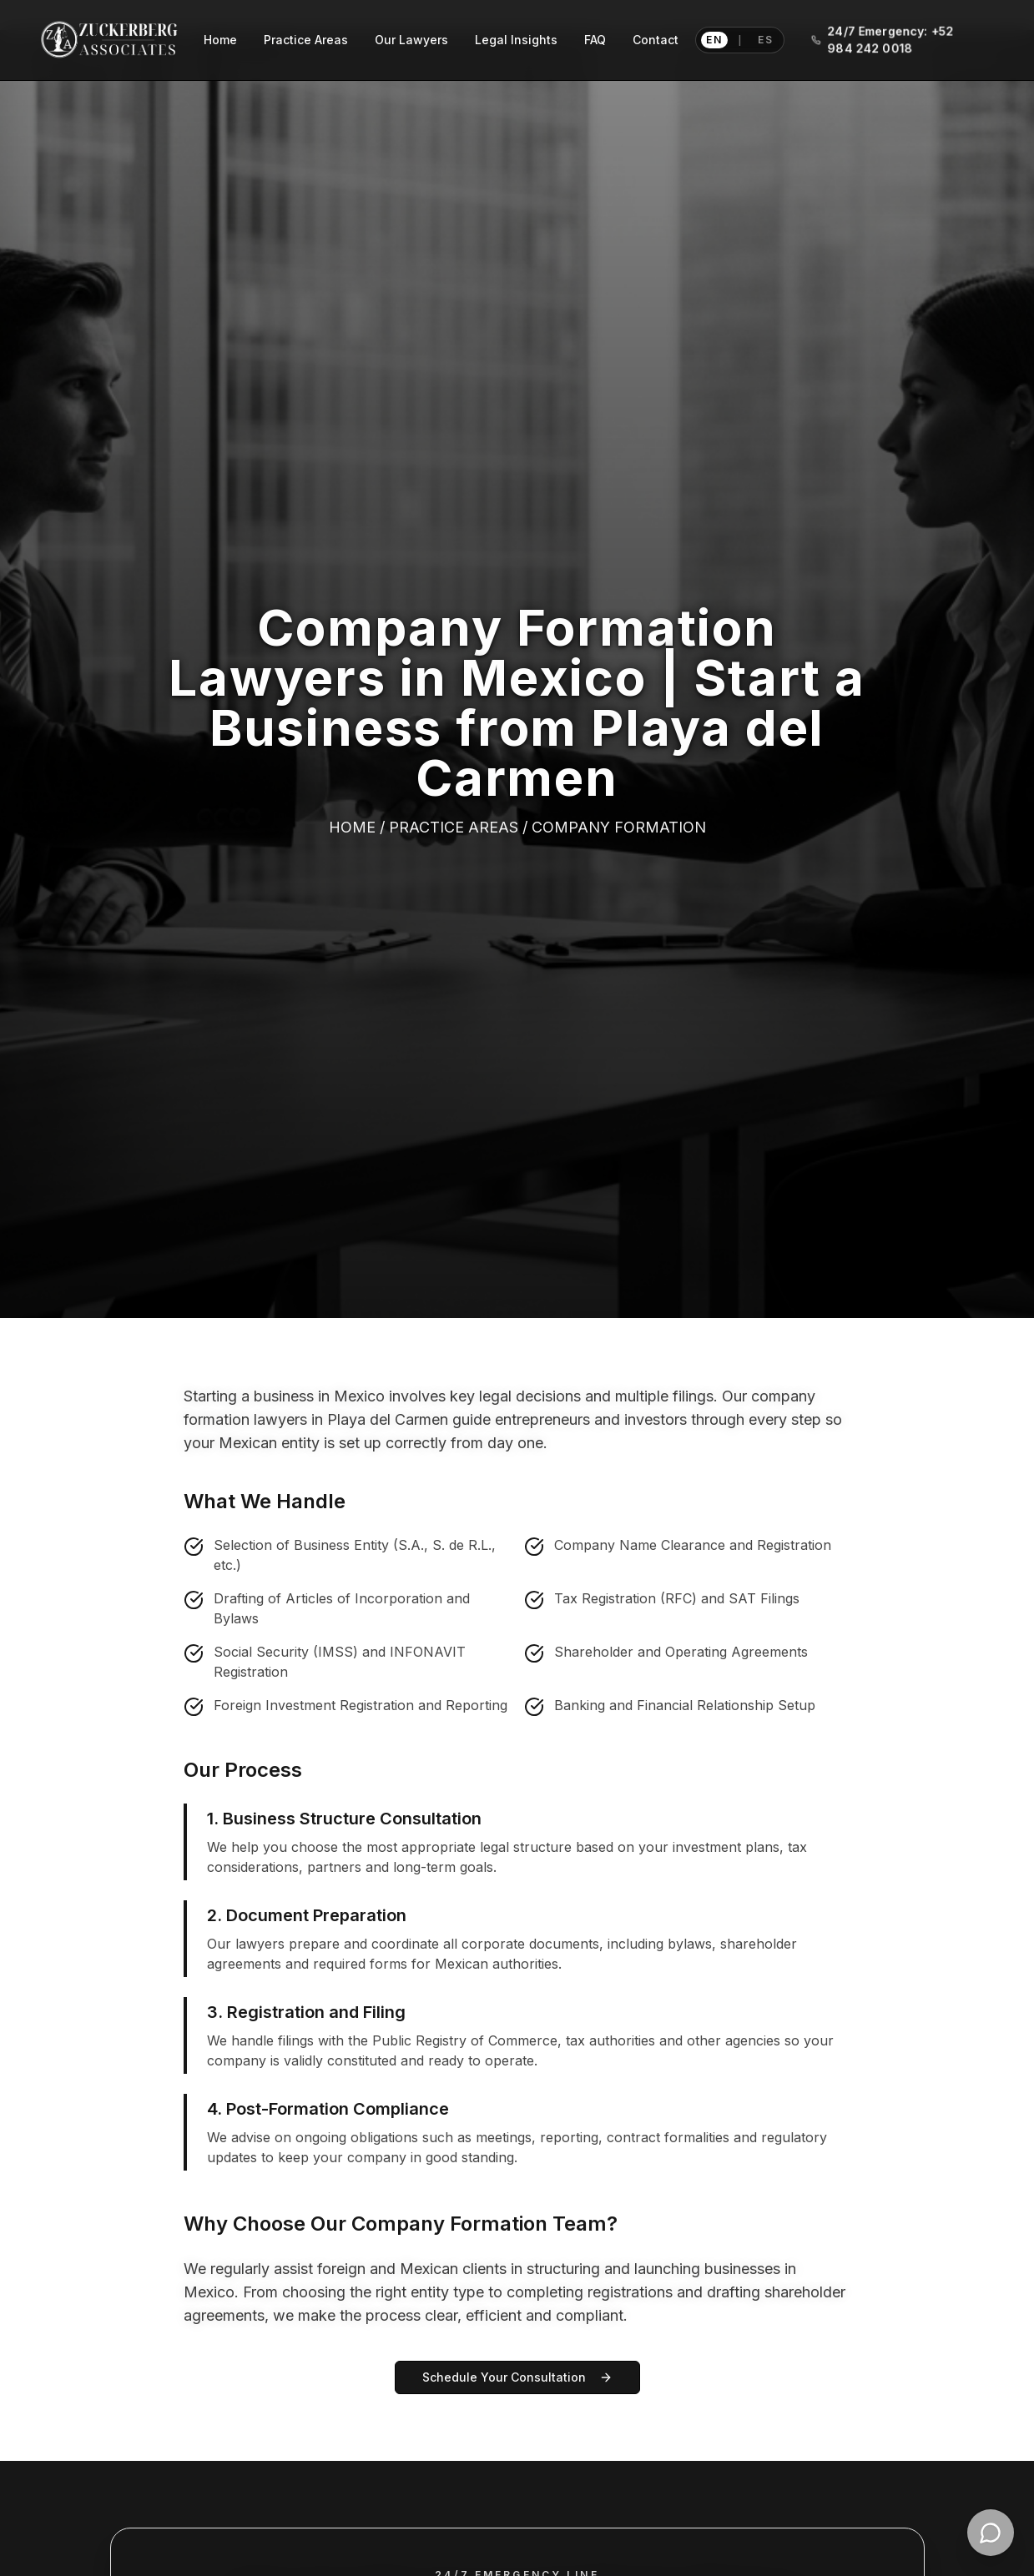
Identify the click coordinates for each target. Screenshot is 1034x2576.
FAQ (595, 40)
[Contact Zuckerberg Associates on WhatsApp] (990, 2532)
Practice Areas (306, 40)
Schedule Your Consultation (517, 2377)
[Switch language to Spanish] (739, 40)
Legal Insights (516, 40)
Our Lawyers (411, 40)
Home (220, 40)
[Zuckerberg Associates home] (110, 40)
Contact (655, 40)
